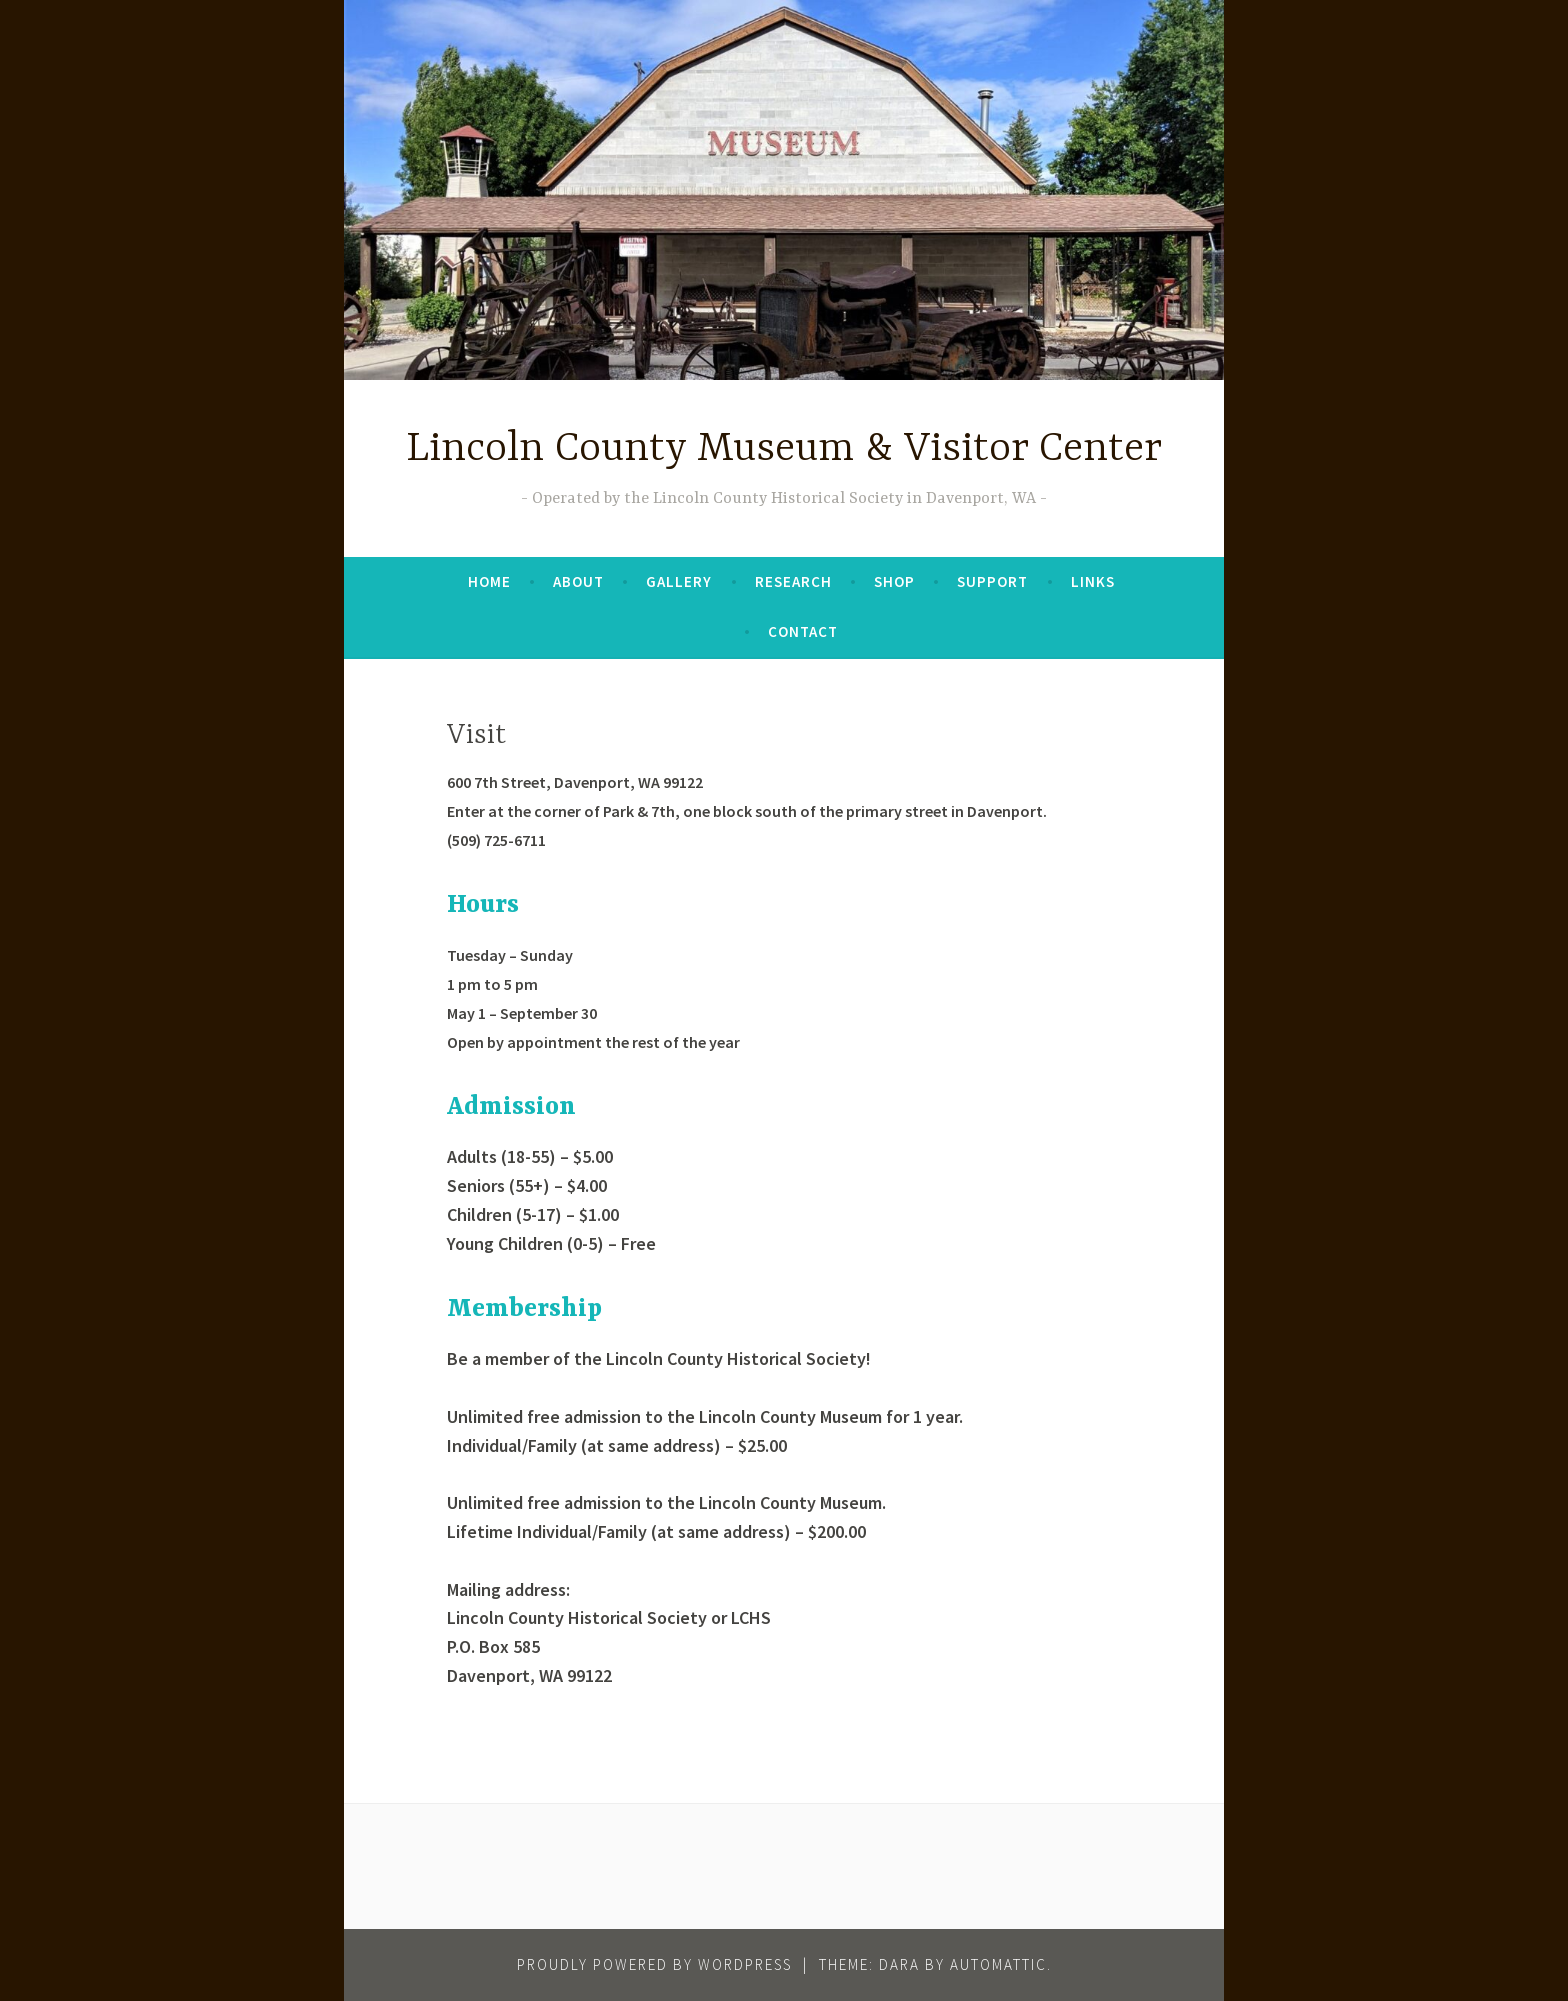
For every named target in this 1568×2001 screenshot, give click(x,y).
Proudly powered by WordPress (654, 1964)
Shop (894, 581)
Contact (803, 631)
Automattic (998, 1964)
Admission (511, 1107)
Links (1093, 581)
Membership (524, 1309)
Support (992, 581)
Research (793, 581)
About (578, 581)
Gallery (679, 581)
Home (489, 581)
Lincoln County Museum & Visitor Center (784, 449)
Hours (483, 905)
